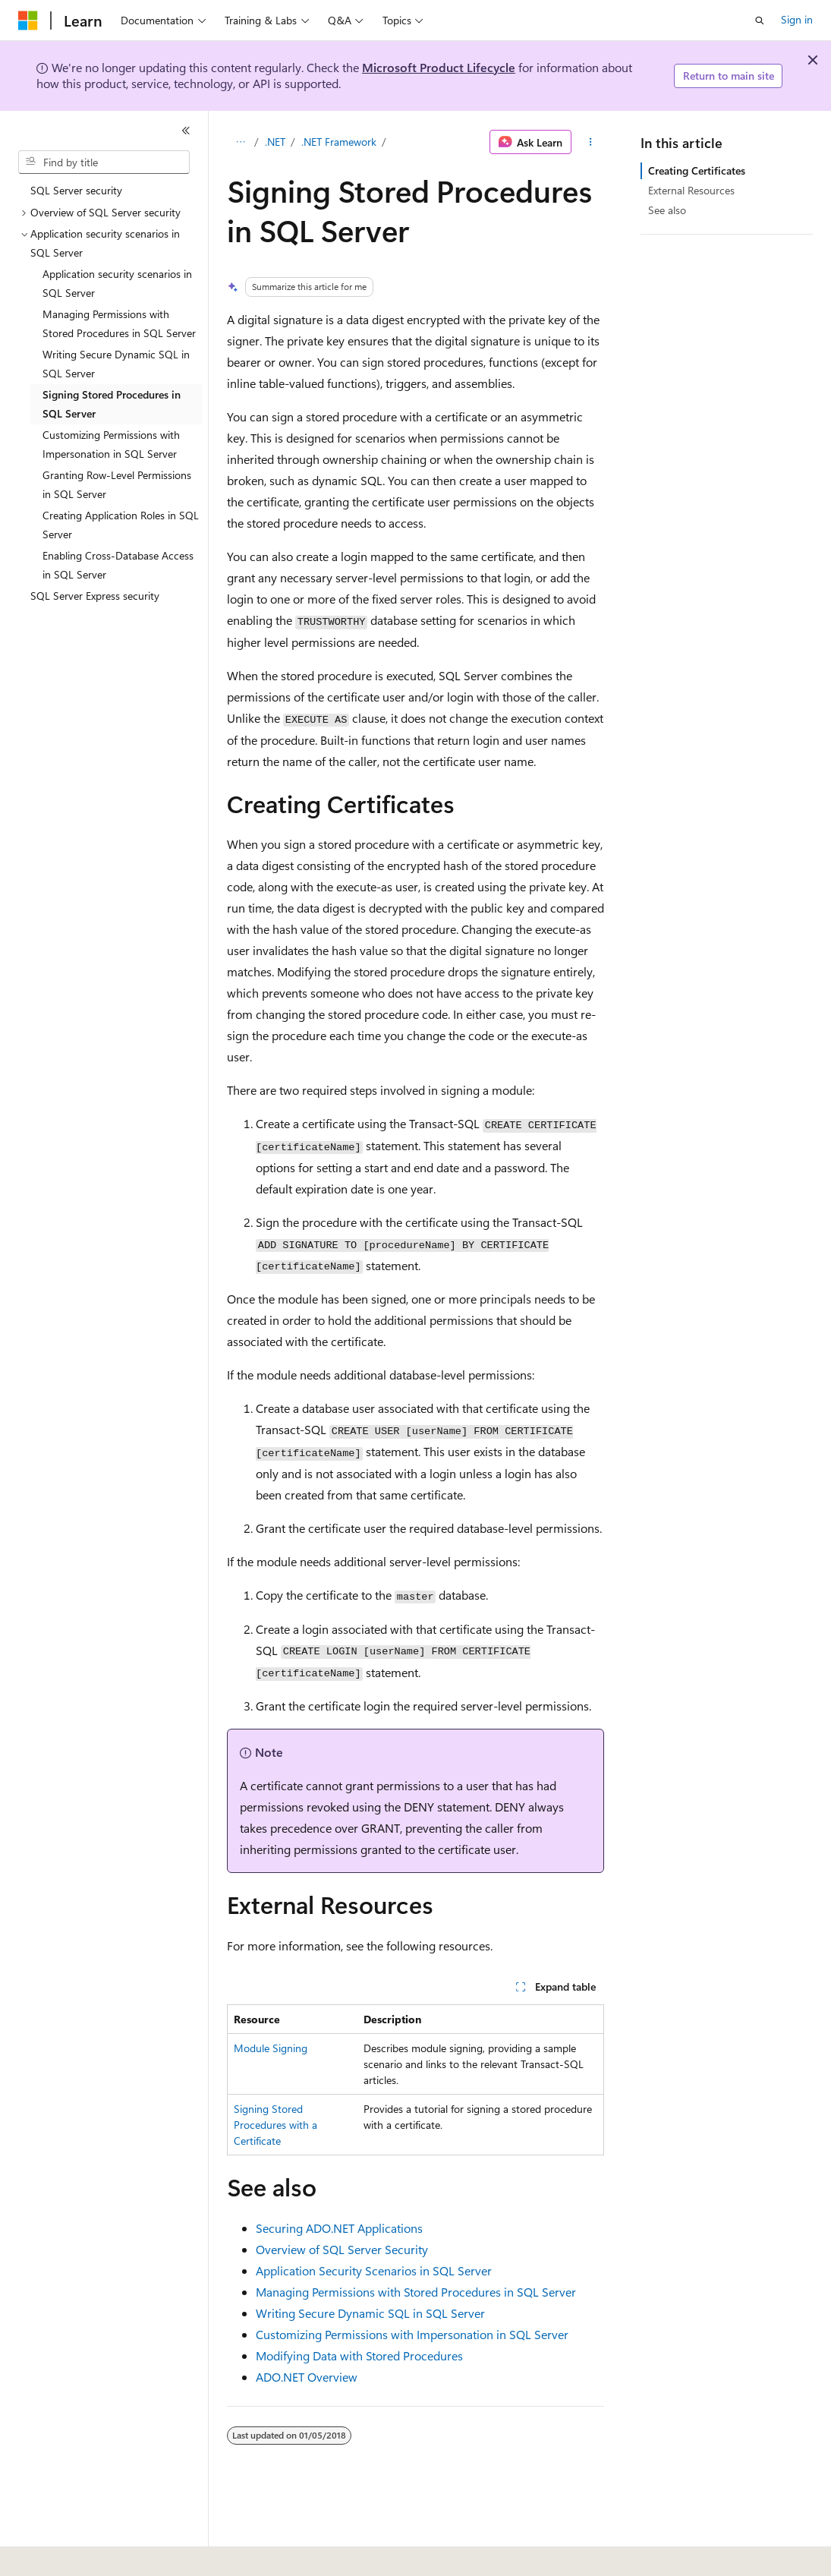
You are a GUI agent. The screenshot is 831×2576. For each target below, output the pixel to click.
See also (667, 210)
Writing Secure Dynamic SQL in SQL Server (370, 2313)
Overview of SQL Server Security (342, 2249)
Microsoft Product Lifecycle (438, 67)
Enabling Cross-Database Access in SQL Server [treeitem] (118, 565)
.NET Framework (338, 141)
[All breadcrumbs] (240, 142)
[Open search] (759, 20)
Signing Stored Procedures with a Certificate (275, 2124)
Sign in (797, 19)
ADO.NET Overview (306, 2377)
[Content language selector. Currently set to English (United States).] (87, 2554)
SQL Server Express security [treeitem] (94, 595)
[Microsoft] (28, 20)
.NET (275, 141)
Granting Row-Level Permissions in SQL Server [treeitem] (116, 484)
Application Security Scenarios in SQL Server (374, 2270)
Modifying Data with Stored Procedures (359, 2355)
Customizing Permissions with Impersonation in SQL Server (412, 2334)
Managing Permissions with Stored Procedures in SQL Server (416, 2292)
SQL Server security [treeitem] (76, 190)
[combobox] (104, 162)
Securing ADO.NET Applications (339, 2228)
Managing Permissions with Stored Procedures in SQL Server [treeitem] (119, 323)
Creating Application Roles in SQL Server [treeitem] (120, 524)
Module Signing (270, 2048)
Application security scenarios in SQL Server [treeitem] (117, 283)
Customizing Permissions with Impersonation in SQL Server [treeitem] (111, 444)
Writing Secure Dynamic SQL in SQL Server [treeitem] (116, 363)
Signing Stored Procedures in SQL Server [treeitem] (111, 404)
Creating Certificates (696, 170)
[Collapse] (186, 130)
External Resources (691, 190)
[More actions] (591, 142)
